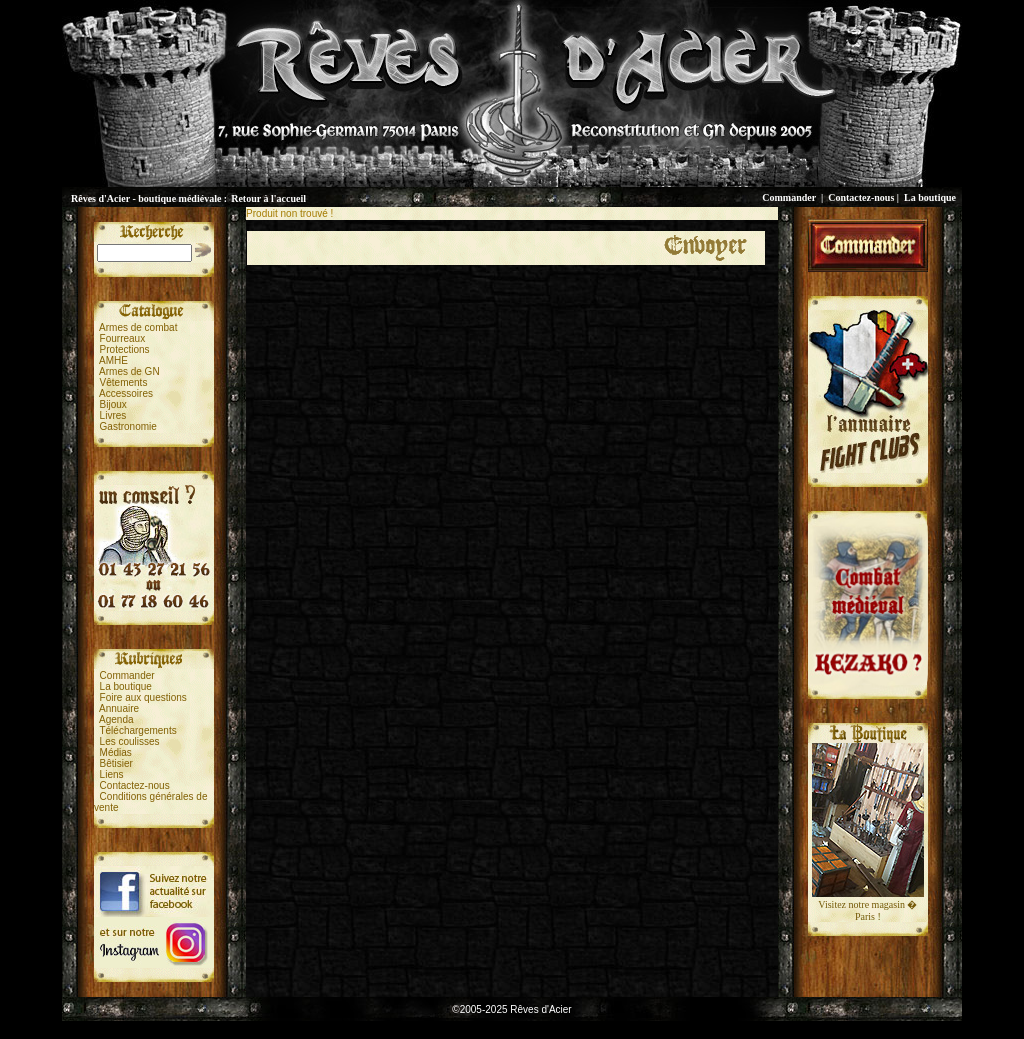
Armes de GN (129, 371)
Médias (116, 752)
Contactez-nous (861, 197)
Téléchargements (137, 730)
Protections (125, 349)
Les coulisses (130, 741)
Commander (789, 197)
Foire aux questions (143, 697)
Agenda (116, 719)
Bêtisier (116, 763)
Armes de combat (138, 327)
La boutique (930, 197)
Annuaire (119, 708)
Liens (112, 774)
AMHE (113, 360)
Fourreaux (123, 338)
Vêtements (124, 382)
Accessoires (126, 393)
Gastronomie (128, 426)
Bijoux (113, 404)
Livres (113, 415)
